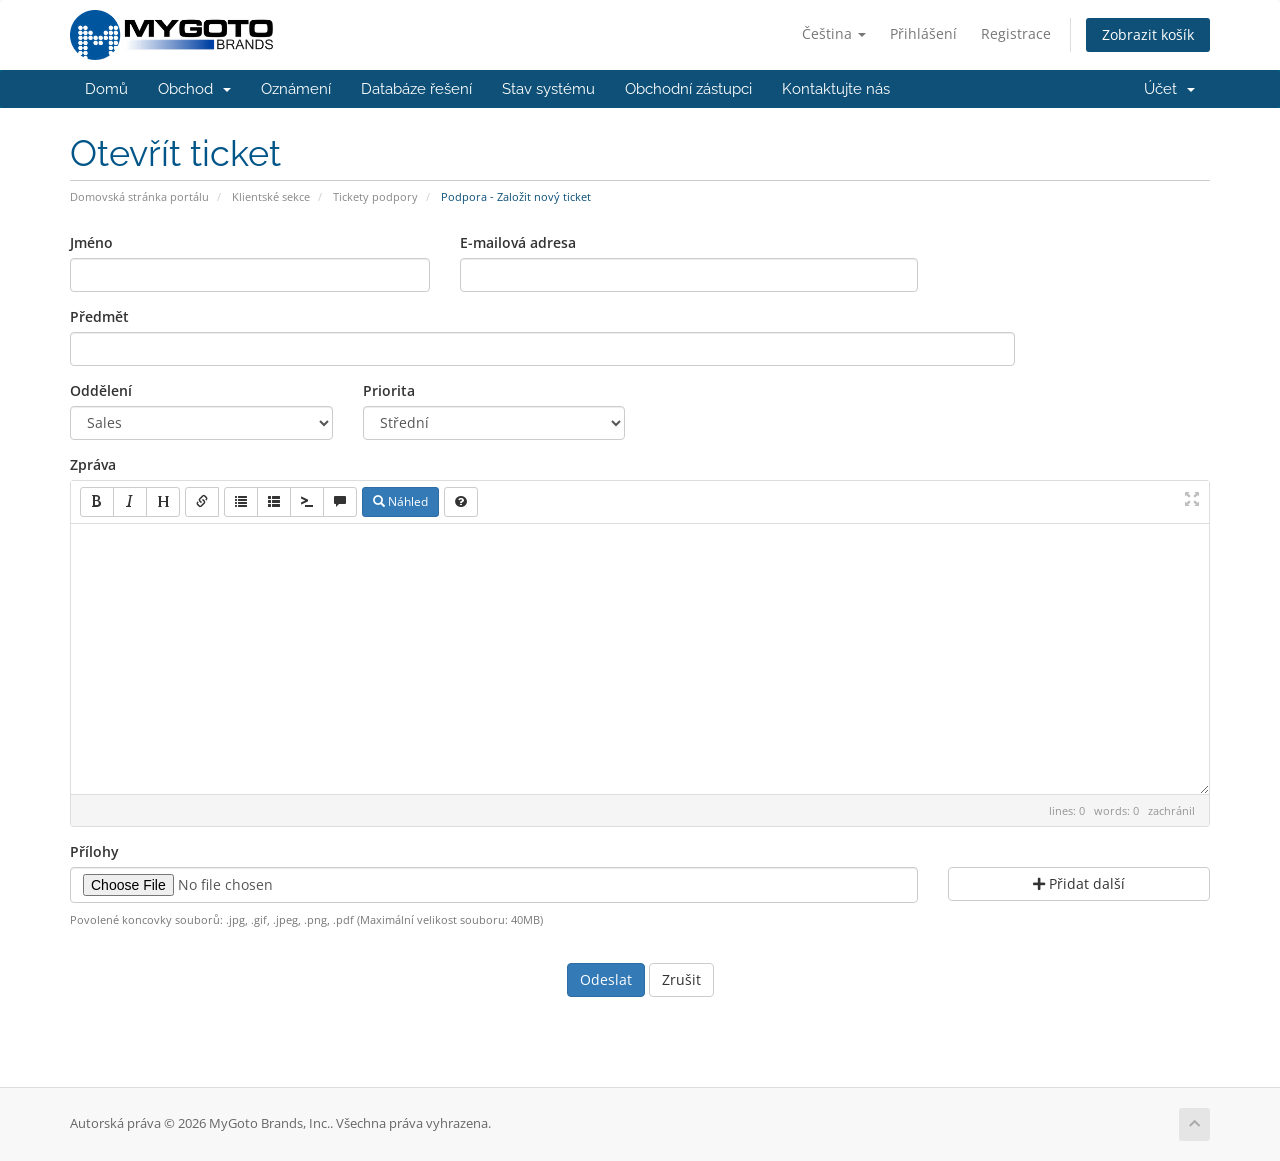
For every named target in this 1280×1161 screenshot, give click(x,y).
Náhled (400, 501)
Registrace (1016, 33)
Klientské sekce (271, 196)
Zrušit (681, 979)
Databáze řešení (416, 89)
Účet (1169, 89)
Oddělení (101, 390)
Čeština (834, 33)
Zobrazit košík (1148, 34)
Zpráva (93, 464)
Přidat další (1079, 883)
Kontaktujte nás (836, 89)
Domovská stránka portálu (139, 196)
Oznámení (296, 89)
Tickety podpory (375, 196)
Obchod (194, 89)
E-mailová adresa (518, 242)
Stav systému (548, 89)
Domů (106, 89)
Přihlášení (923, 33)
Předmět (99, 316)
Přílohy (94, 851)
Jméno (91, 242)
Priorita (389, 390)
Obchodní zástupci (688, 89)
